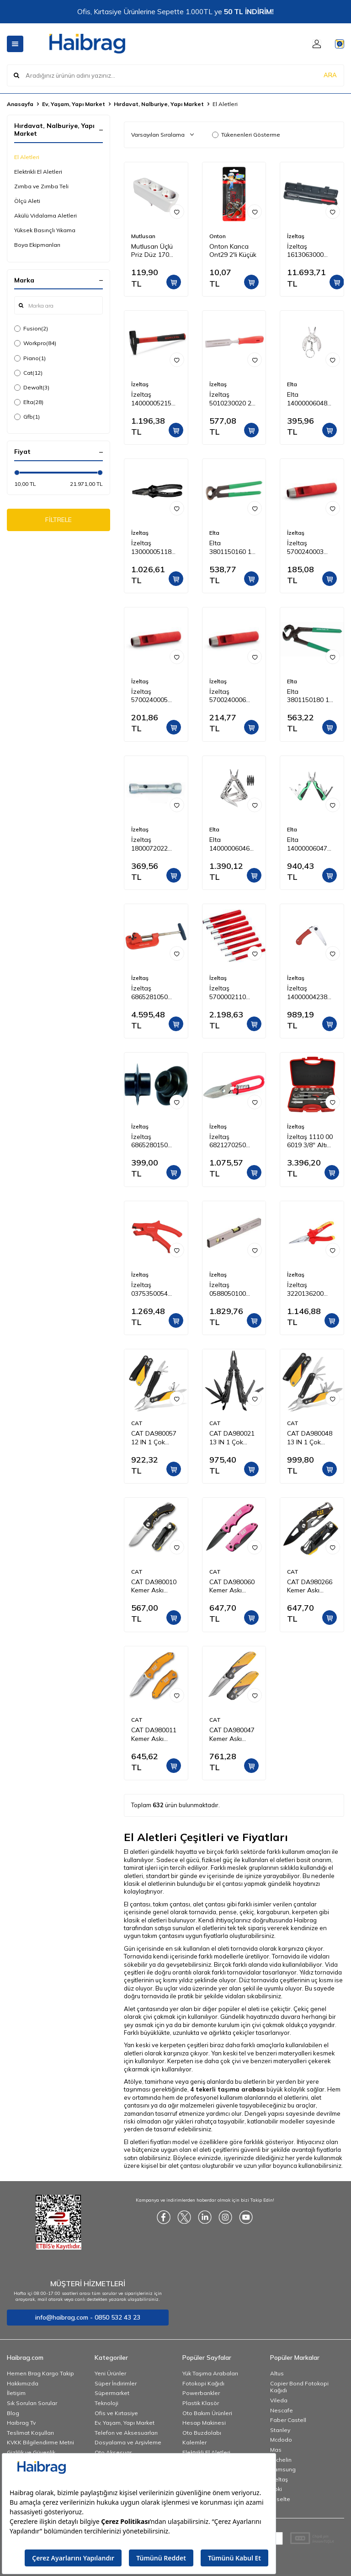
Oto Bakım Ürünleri (207, 2413)
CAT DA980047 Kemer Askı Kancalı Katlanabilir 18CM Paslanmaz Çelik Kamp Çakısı (233, 1734)
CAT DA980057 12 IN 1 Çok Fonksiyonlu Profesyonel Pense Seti (153, 1438)
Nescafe (281, 2410)
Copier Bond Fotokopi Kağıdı (299, 2387)
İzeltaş (295, 236)
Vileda (278, 2400)
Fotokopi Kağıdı (203, 2383)
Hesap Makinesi (204, 2422)
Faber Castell (288, 2419)
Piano (30, 358)
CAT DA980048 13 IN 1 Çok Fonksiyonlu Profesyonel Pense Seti (309, 1438)
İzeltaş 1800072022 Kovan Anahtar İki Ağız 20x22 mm (153, 844)
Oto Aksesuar (113, 2452)
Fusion (31, 328)
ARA (330, 75)
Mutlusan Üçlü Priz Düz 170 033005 (152, 251)
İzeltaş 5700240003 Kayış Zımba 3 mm (307, 547)
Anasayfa (20, 104)
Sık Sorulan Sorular (32, 2403)
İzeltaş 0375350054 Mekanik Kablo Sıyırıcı (152, 1289)
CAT (137, 1423)
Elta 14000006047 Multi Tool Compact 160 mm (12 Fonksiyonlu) (307, 844)
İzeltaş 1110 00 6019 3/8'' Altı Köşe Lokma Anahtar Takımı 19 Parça (310, 1141)
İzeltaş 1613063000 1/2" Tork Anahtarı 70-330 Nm (311, 251)
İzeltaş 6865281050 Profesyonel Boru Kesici (149, 992)
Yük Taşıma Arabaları (210, 2373)
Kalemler (194, 2442)
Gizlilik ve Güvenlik (31, 2452)
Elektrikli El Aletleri (38, 171)
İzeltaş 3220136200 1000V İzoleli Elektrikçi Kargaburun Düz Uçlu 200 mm (311, 1289)
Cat (28, 373)
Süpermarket (112, 2393)
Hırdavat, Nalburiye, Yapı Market (159, 104)
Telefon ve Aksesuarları (126, 2432)
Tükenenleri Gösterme (246, 134)
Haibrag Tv (21, 2422)
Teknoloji (106, 2403)
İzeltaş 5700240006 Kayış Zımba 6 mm (229, 696)
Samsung (283, 2469)
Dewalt (31, 387)
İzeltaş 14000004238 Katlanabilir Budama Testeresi (307, 992)
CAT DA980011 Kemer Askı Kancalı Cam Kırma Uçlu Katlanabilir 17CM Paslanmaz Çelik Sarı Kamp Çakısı (156, 1734)
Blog (13, 2413)
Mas (276, 2449)
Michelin (281, 2459)
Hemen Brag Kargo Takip (40, 2373)
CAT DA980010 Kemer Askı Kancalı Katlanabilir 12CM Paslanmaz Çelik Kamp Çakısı (155, 1586)
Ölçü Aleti (27, 200)
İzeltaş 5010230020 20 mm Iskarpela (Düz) (232, 399)
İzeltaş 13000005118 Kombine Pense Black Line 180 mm (153, 547)
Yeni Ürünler (110, 2373)
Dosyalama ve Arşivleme (128, 2442)
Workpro (35, 343)
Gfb (27, 416)
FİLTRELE (59, 521)
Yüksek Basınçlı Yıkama (44, 230)
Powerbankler (201, 2393)
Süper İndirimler (116, 2383)
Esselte (280, 2499)
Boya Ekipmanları (37, 244)
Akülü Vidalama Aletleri (45, 215)
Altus (277, 2373)
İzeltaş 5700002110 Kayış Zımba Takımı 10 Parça (233, 992)
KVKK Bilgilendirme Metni (40, 2442)
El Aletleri (26, 157)
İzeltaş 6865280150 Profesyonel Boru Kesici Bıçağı (149, 1141)
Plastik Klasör (200, 2403)
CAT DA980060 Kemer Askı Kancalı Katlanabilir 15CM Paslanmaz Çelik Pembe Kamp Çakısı (233, 1586)
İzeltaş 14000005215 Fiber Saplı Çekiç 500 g (155, 399)
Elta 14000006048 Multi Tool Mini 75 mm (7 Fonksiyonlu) (308, 399)
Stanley (280, 2430)
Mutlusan (143, 236)
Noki (276, 2489)
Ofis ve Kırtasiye (116, 2413)
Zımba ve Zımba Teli (41, 186)
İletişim (16, 2393)
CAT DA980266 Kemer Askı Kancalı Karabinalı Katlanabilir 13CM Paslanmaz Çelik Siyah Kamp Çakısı (311, 1586)
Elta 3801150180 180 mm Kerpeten (311, 696)
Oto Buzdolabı (201, 2432)
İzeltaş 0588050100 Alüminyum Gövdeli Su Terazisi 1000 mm (229, 1289)
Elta (28, 402)
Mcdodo (281, 2439)
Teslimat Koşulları (30, 2432)
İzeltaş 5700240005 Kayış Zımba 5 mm (151, 696)
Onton (217, 236)
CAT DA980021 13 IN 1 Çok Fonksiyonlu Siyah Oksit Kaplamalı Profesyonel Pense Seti (232, 1438)
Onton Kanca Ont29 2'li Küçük (232, 250)
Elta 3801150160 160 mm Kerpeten (234, 547)
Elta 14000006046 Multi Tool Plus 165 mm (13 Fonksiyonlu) (230, 844)
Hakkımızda (22, 2383)
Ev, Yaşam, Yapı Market (73, 104)
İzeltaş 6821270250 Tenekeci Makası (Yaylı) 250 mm (233, 1141)
